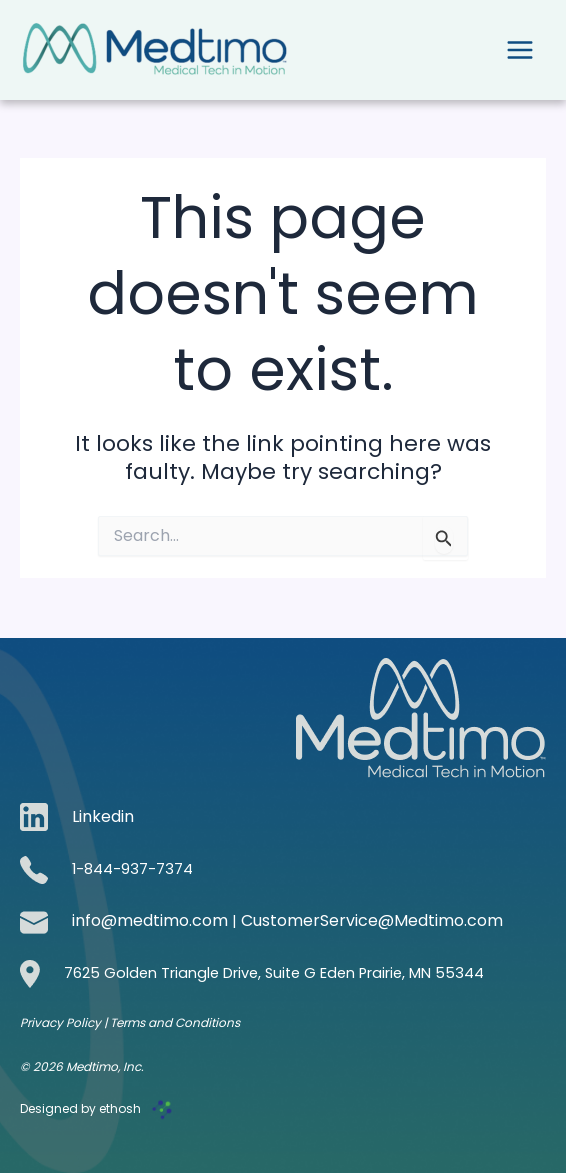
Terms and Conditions (175, 1022)
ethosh (120, 1108)
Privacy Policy (62, 1022)
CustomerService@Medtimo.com (372, 920)
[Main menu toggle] (520, 50)
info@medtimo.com (150, 920)
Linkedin (103, 816)
